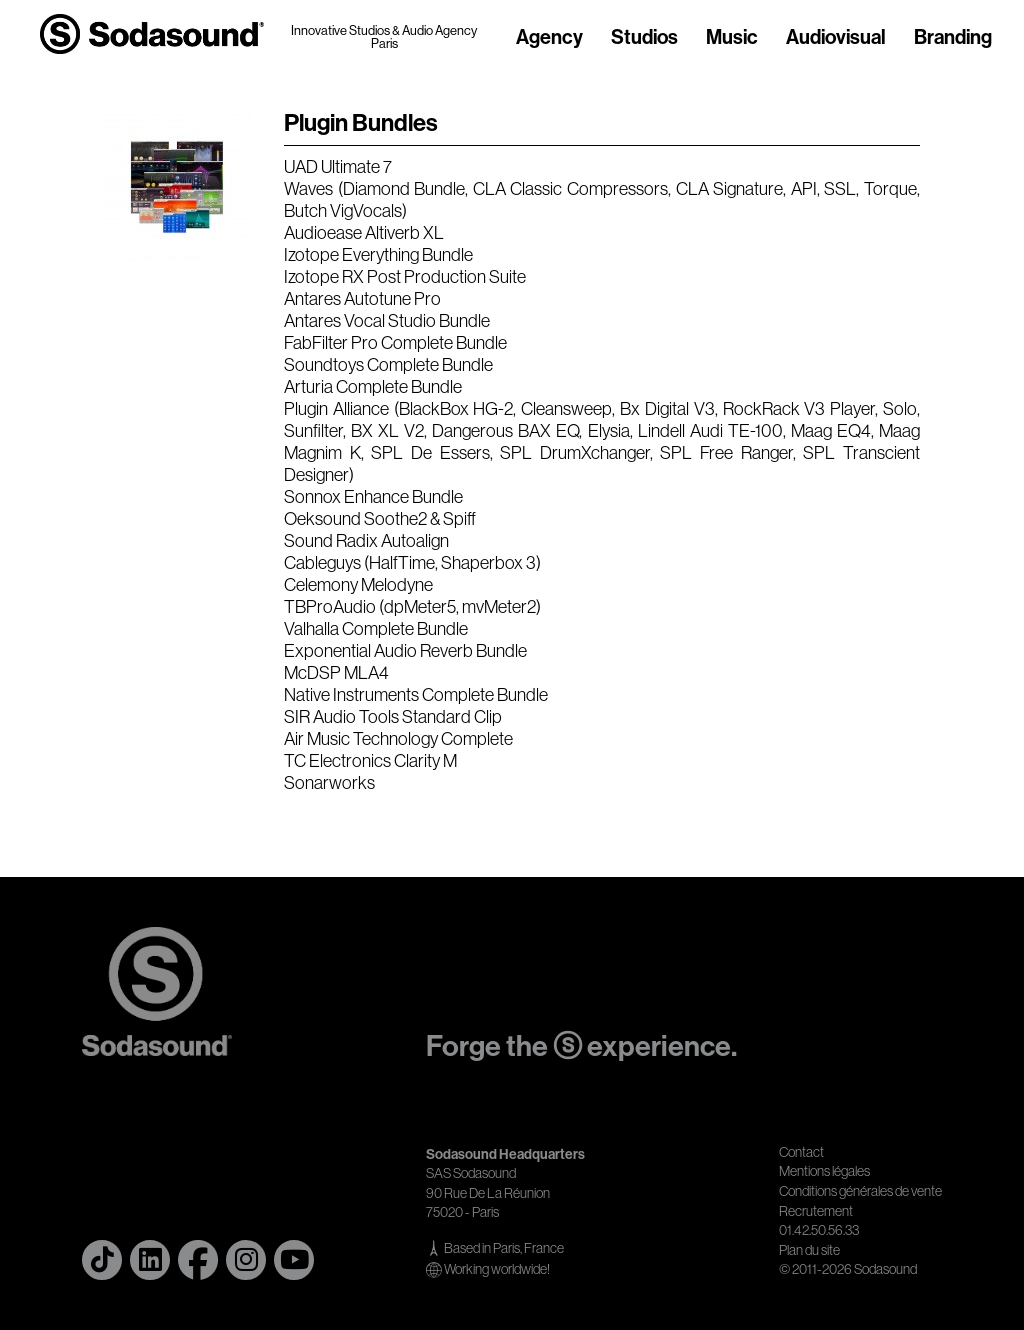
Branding (953, 38)
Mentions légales (824, 1171)
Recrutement (816, 1211)
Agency (549, 38)
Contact (801, 1152)
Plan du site (809, 1250)
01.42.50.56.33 (819, 1230)
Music (732, 38)
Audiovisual (836, 38)
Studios (644, 38)
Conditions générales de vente (860, 1191)
